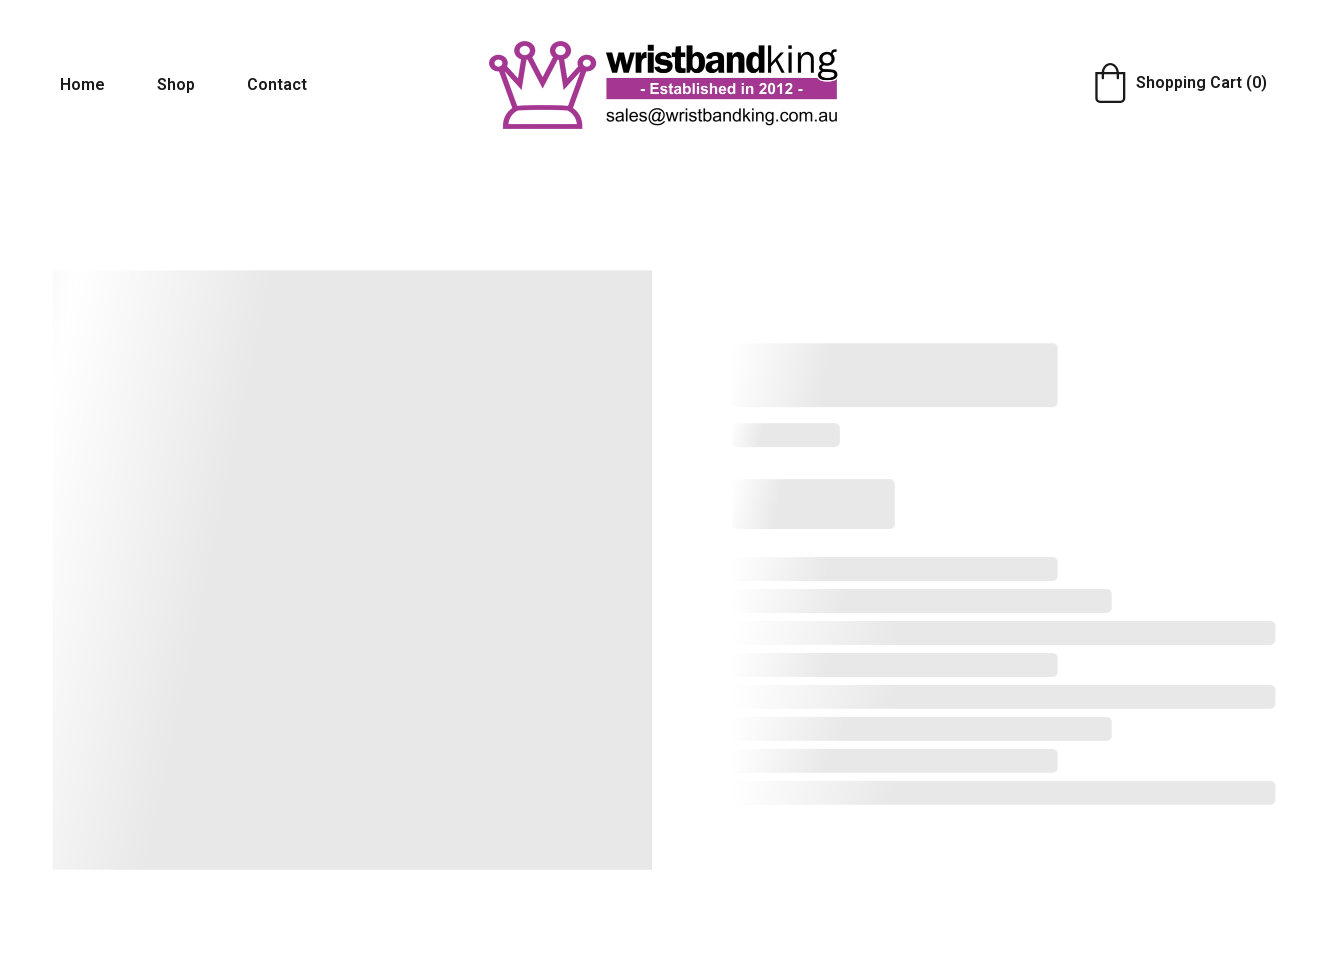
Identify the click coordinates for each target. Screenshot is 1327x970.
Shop (176, 84)
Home (82, 84)
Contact (277, 84)
